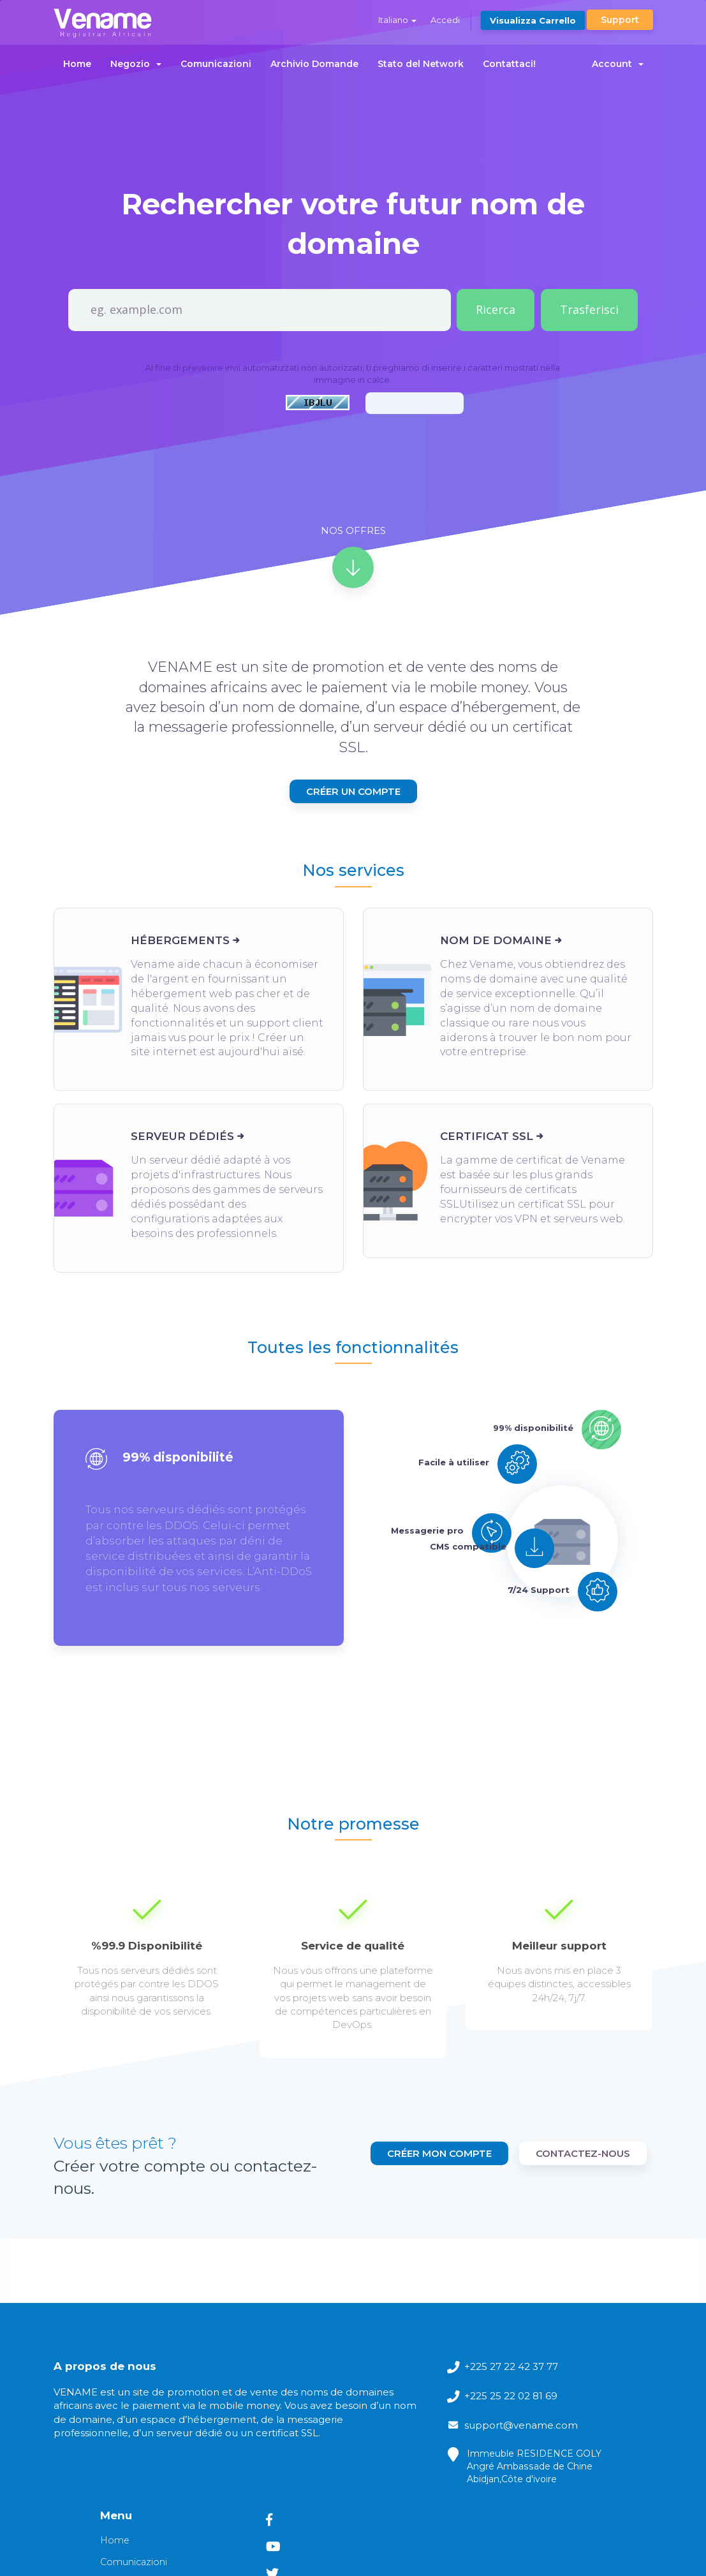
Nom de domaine (496, 962)
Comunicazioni (215, 64)
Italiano (393, 20)
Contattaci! (509, 64)
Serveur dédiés (182, 1158)
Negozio (135, 64)
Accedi (442, 20)
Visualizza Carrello (532, 20)
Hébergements (180, 962)
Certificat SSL (486, 1158)
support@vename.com (368, 2402)
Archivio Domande (314, 64)
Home (77, 64)
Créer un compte (353, 809)
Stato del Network (421, 64)
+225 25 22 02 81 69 (375, 2354)
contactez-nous (583, 2137)
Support (620, 20)
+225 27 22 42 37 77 (375, 2320)
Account (617, 64)
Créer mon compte (578, 2107)
